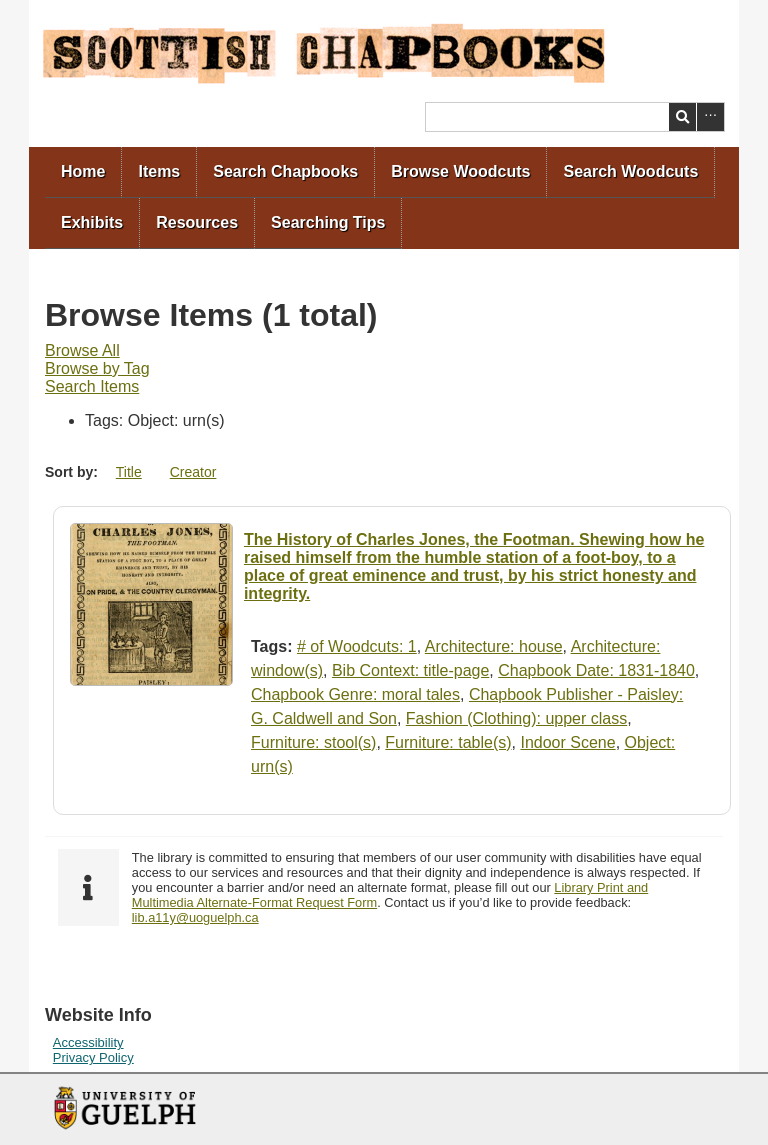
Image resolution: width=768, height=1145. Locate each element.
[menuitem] (83, 172)
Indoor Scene (567, 742)
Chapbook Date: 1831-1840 (596, 670)
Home (83, 171)
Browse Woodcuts (460, 171)
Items (159, 171)
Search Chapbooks (285, 171)
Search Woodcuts (630, 171)
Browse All (82, 350)
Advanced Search (710, 117)
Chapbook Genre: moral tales (355, 694)
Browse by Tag (97, 368)
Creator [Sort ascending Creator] (193, 472)
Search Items (92, 386)
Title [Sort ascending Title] (129, 472)
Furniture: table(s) (448, 742)
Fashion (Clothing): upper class (516, 718)
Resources (197, 222)
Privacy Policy (93, 1057)
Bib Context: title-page (410, 670)
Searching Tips (328, 222)
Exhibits (92, 222)
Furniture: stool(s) (313, 742)
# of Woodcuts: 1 (357, 646)
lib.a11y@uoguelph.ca (195, 917)
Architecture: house (494, 646)
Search (682, 117)
